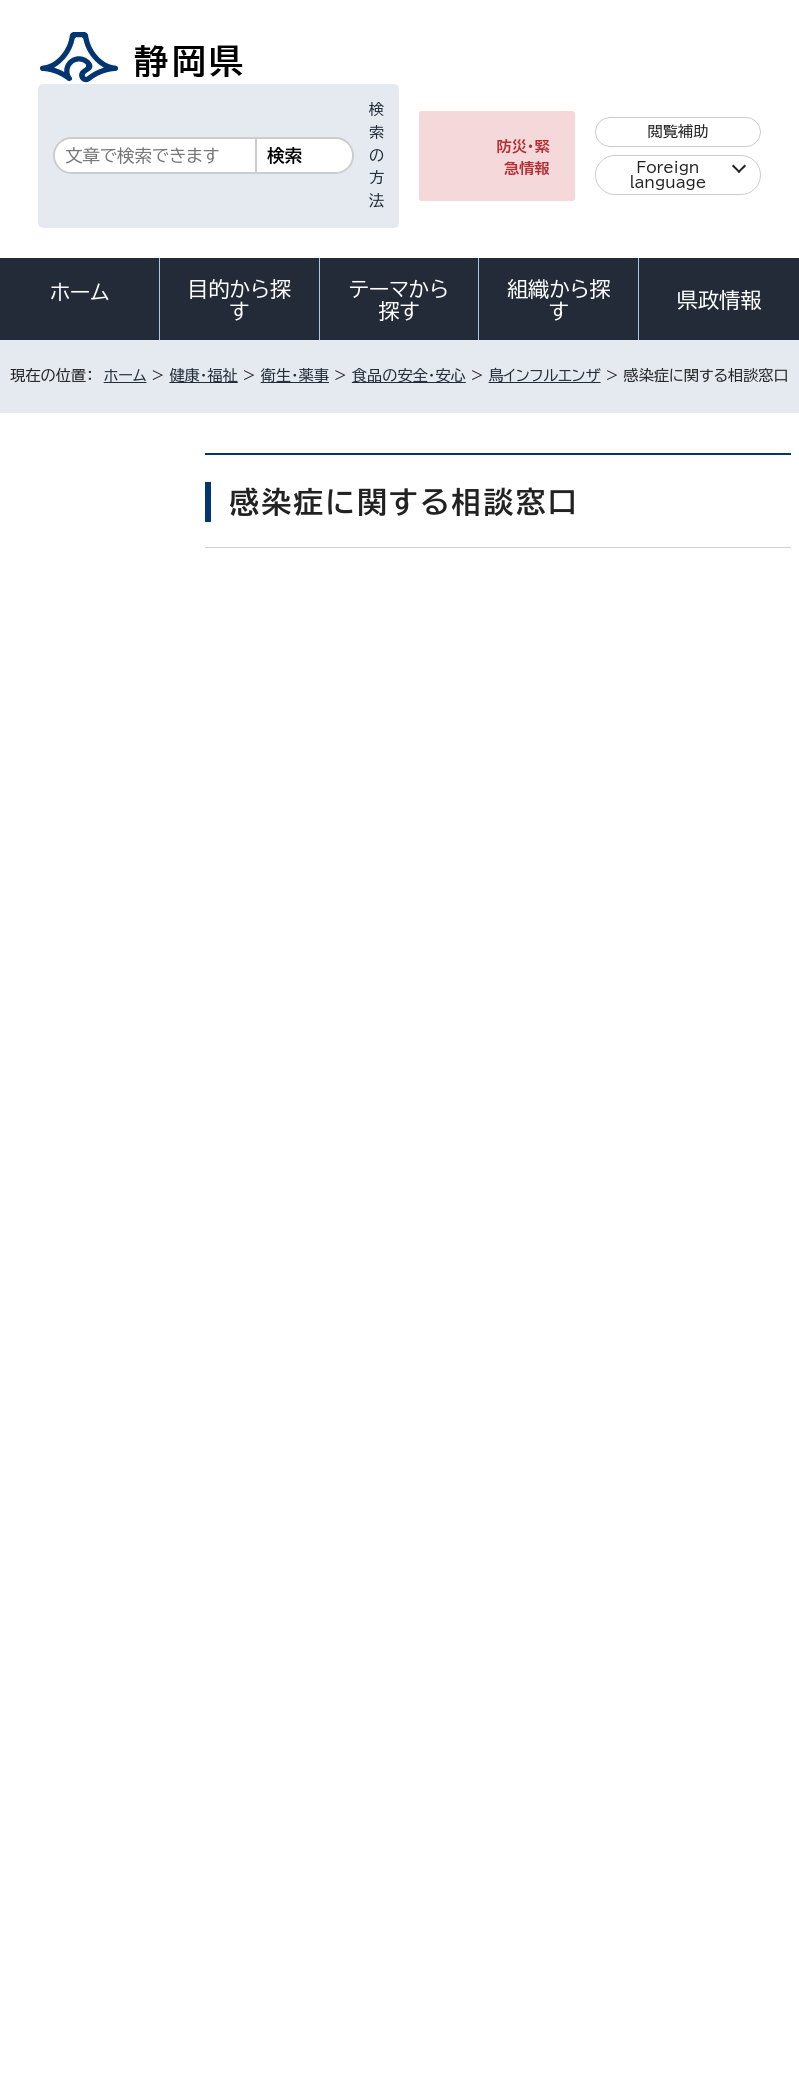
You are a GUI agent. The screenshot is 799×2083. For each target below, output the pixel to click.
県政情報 (719, 300)
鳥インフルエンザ (545, 375)
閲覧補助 (677, 131)
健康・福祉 (203, 375)
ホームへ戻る (747, 1494)
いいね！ (462, 607)
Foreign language (667, 175)
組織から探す (559, 300)
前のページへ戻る (594, 1494)
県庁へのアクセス (701, 1765)
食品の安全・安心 (409, 375)
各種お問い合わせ (524, 1765)
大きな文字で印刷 (710, 688)
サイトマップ (667, 1911)
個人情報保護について (325, 1888)
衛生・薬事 (295, 375)
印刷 (566, 688)
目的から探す (239, 300)
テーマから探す (399, 300)
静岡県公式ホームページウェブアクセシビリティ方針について (226, 1911)
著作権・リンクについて (101, 1888)
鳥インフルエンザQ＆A (100, 725)
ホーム (80, 292)
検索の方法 (376, 155)
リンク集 (527, 1911)
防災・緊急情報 (522, 158)
